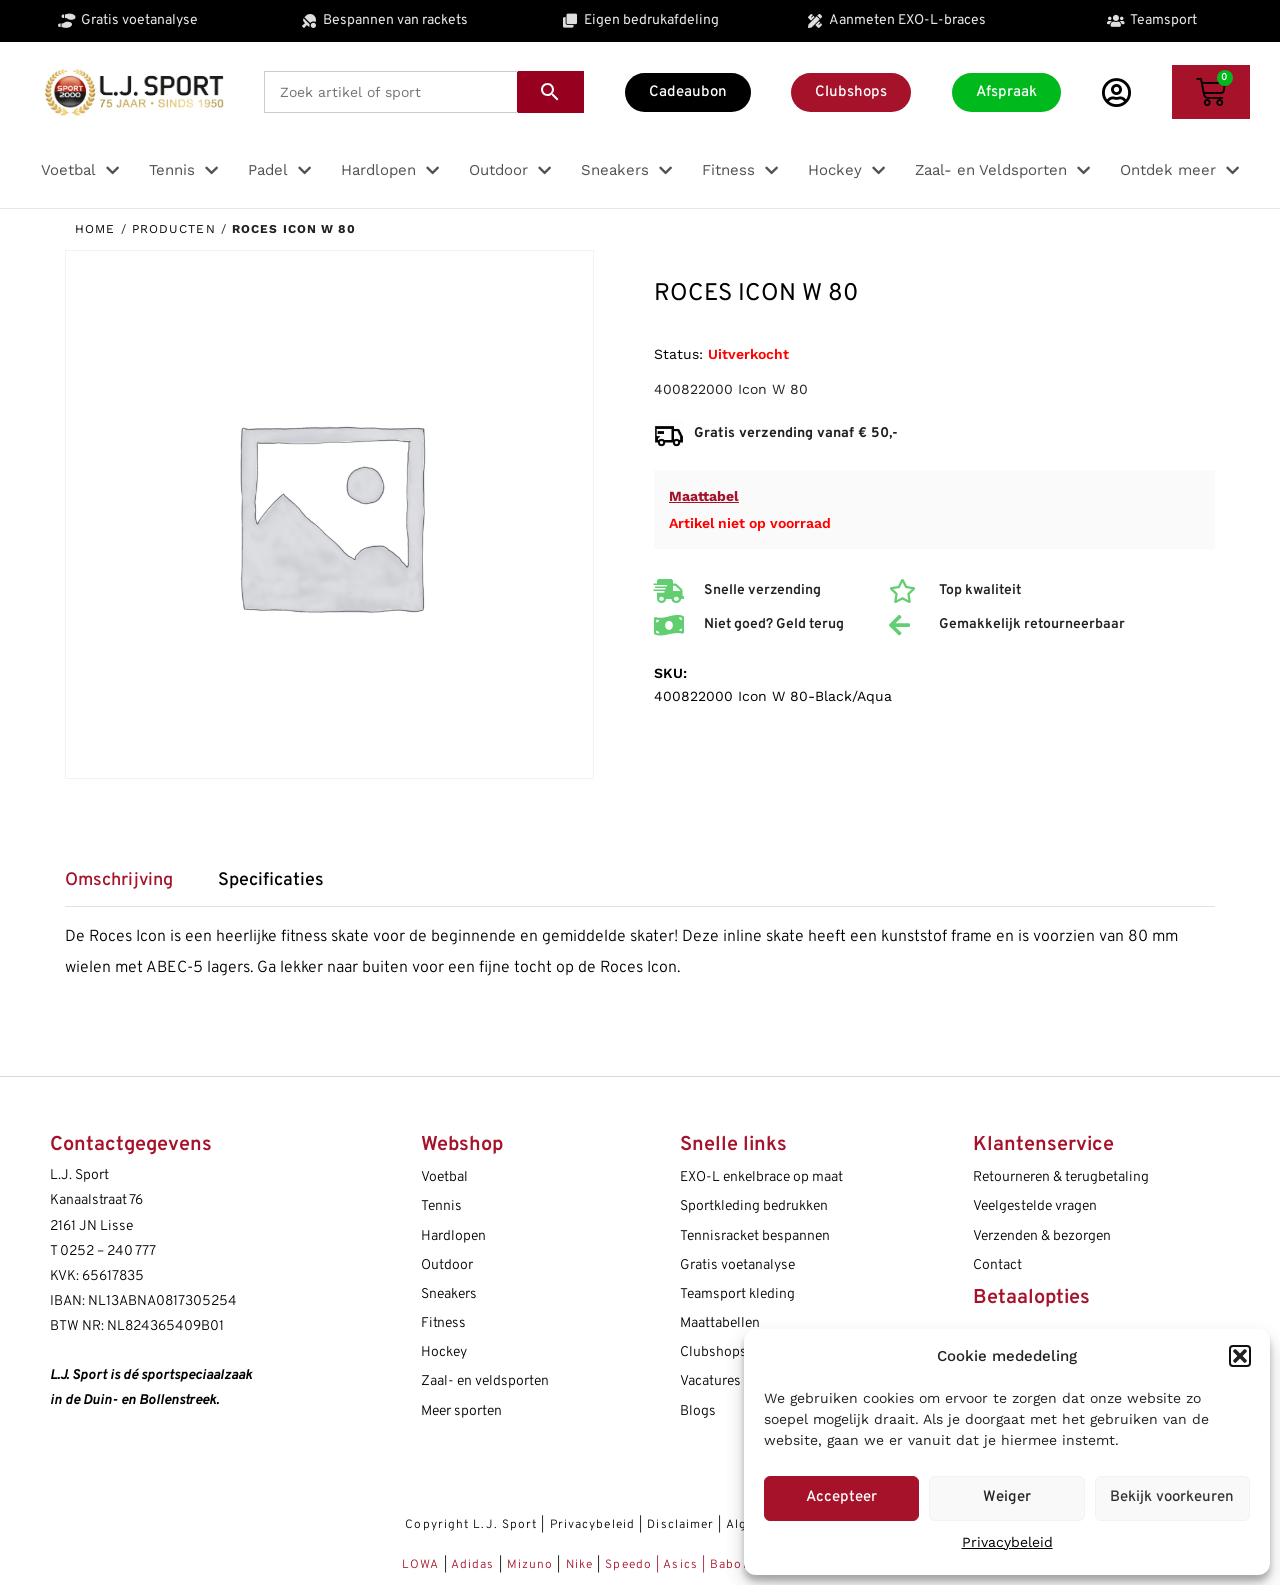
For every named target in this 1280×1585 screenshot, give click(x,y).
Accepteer (841, 1497)
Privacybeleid (1007, 1542)
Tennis (441, 1206)
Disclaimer (680, 1525)
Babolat (734, 1565)
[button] (1240, 1356)
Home (95, 229)
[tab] (129, 887)
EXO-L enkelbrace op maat (761, 1177)
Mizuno (532, 1565)
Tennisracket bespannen (755, 1236)
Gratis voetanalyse (737, 1265)
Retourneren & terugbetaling (1061, 1177)
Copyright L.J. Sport (471, 1525)
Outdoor (447, 1265)
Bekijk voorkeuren (1172, 1497)
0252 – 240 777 (108, 1251)
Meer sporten (461, 1411)
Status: (678, 354)
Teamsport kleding (737, 1294)
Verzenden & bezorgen (1042, 1236)
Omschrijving (119, 881)
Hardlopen (453, 1236)
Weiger (1007, 1497)
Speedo (628, 1565)
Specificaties (271, 881)
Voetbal (444, 1177)
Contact (997, 1265)
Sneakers (449, 1294)
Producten (174, 229)
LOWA (423, 1565)
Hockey (444, 1352)
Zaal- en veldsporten (485, 1381)
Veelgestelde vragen (1035, 1206)
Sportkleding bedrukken (754, 1206)
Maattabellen (720, 1323)
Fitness (443, 1323)
